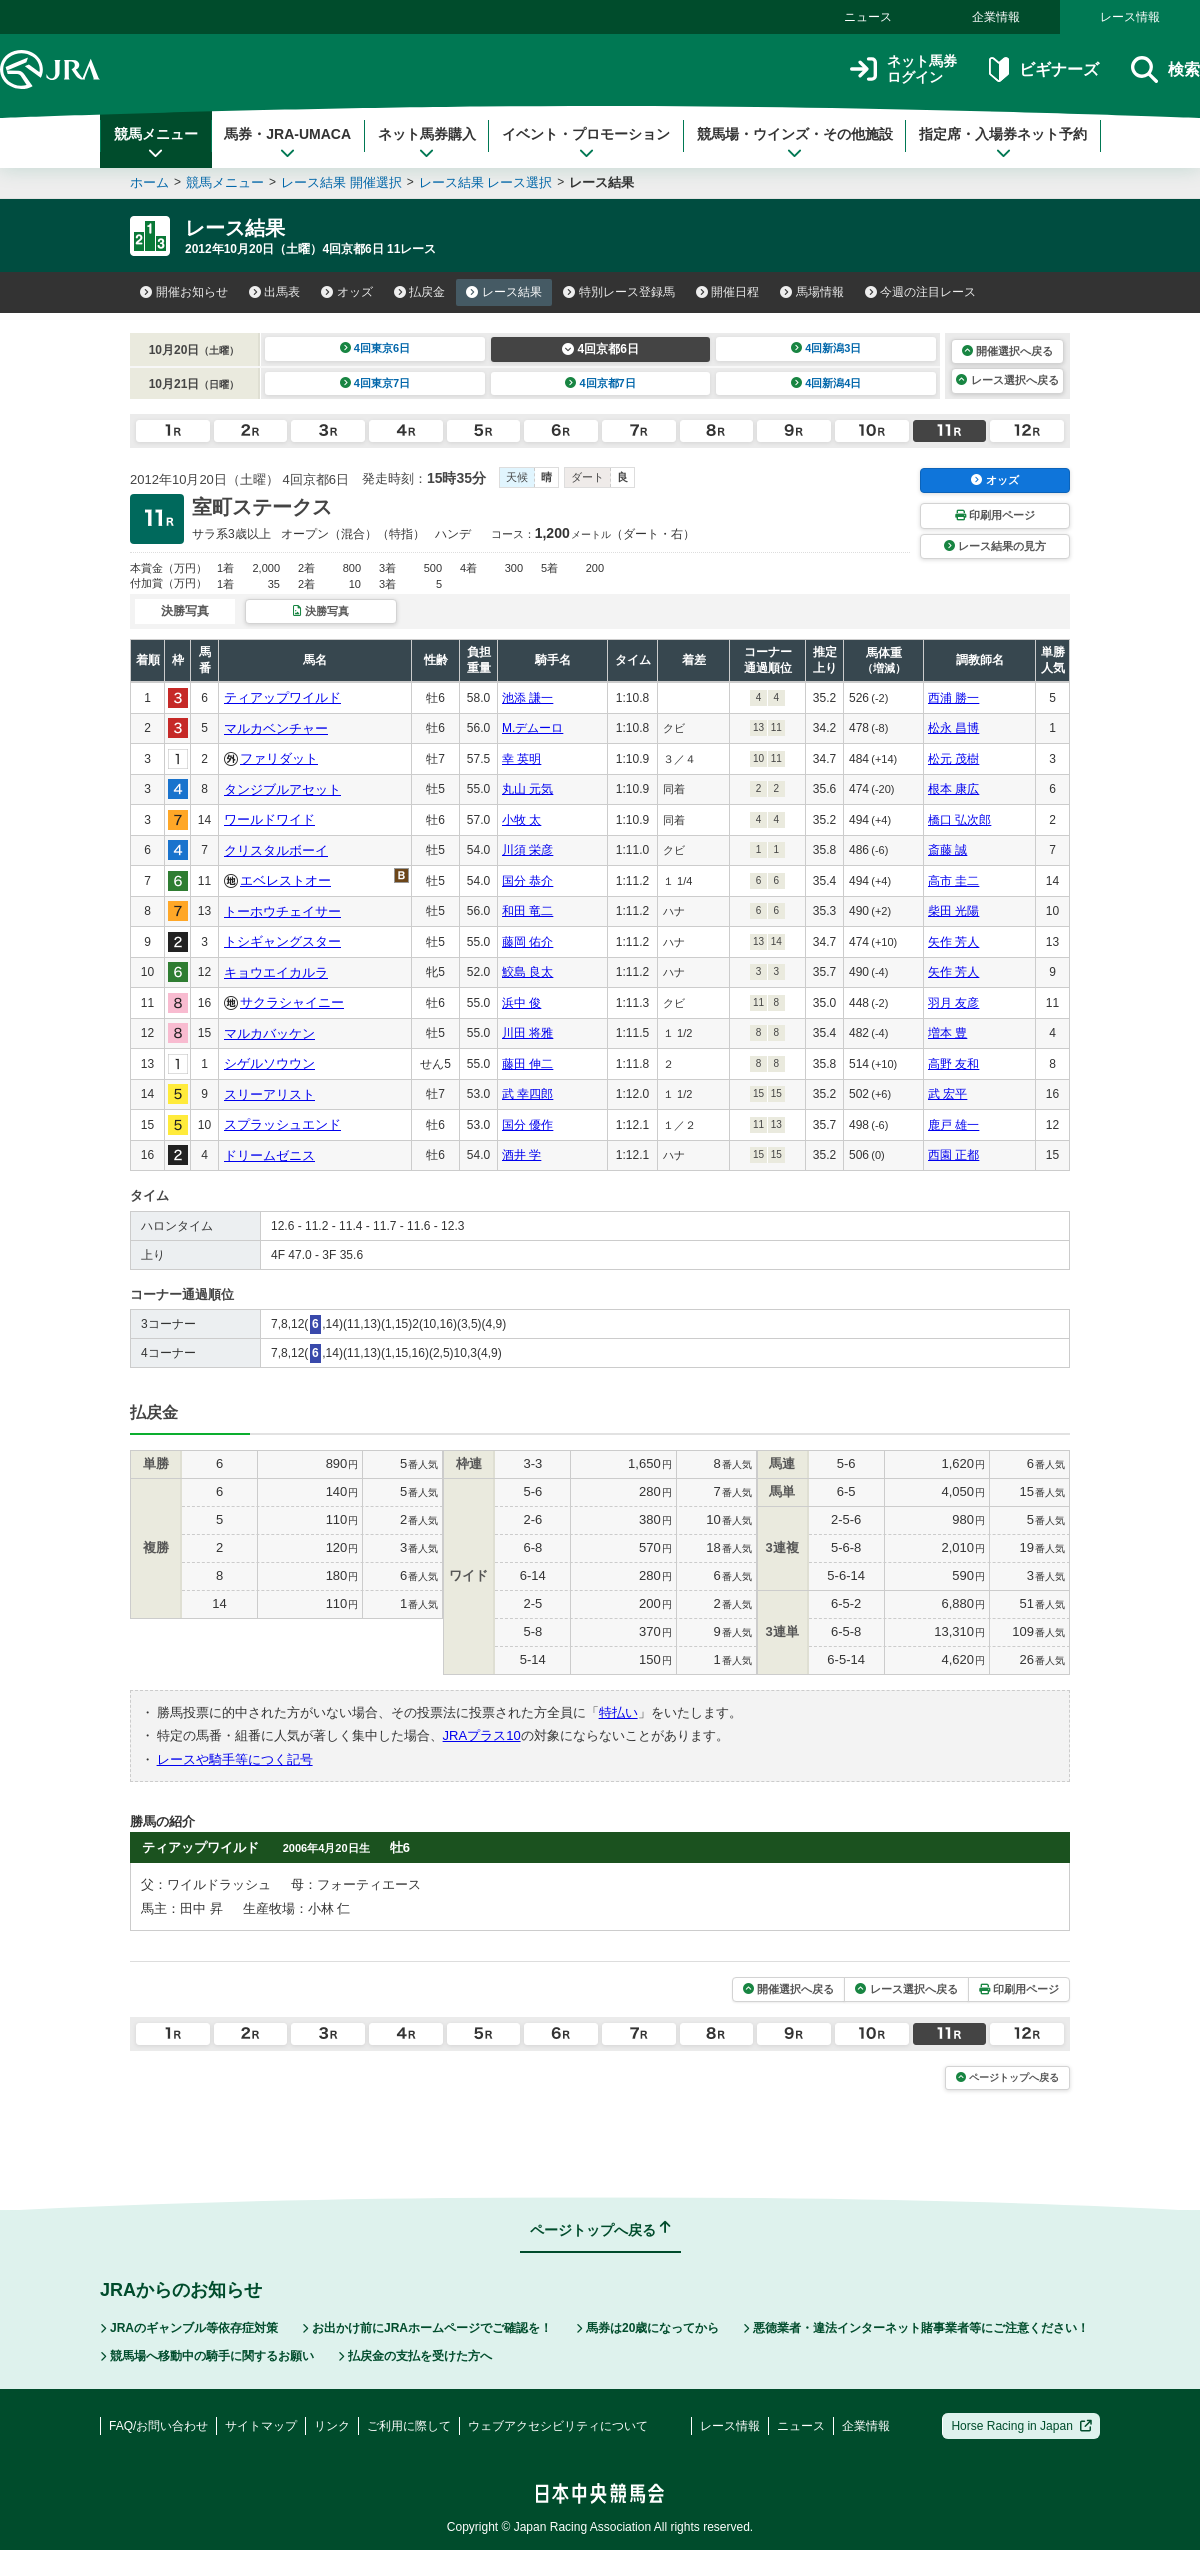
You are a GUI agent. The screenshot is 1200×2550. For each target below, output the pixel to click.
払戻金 (420, 292)
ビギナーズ (1043, 69)
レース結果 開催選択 (341, 182)
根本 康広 (953, 789)
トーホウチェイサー (282, 911)
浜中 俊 (521, 1003)
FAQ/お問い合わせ (158, 2426)
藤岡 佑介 (527, 942)
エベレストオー (285, 880)
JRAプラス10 (482, 1735)
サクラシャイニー (292, 1002)
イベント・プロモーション (586, 143)
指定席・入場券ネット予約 (1003, 143)
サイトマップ (261, 2426)
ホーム (149, 182)
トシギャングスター (282, 941)
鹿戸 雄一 (953, 1125)
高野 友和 (953, 1064)
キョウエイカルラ (276, 972)
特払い (618, 1712)
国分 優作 (527, 1125)
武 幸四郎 (527, 1094)
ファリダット (279, 758)
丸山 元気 (527, 789)
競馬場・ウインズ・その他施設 (795, 143)
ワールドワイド (269, 819)
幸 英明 (521, 759)
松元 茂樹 (953, 759)
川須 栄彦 (527, 850)
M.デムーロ (532, 728)
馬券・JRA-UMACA (287, 143)
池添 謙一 (527, 698)
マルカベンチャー (276, 728)
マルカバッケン (269, 1033)
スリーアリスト (269, 1094)
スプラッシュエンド (282, 1124)
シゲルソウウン (269, 1063)
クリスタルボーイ (276, 850)
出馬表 (275, 292)
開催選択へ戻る (1007, 351)
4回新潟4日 (826, 383)
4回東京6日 (375, 348)
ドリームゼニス (269, 1155)
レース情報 (1130, 17)
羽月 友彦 (953, 1003)
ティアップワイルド (282, 697)
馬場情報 (812, 292)
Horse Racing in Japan (1021, 2426)
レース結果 (504, 292)
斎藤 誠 (947, 850)
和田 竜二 (527, 911)
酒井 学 (521, 1155)
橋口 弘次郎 (959, 820)
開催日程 (728, 292)
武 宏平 (947, 1094)
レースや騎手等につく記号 (235, 1759)
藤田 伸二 (527, 1064)
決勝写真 (320, 611)
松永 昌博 (953, 728)
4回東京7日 (375, 383)
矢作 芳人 (953, 942)
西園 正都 (953, 1155)
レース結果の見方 (995, 546)
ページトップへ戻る (1007, 2077)
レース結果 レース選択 (486, 182)
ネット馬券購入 (427, 143)
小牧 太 (521, 820)
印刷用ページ (995, 515)
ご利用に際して (409, 2426)
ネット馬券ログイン (903, 69)
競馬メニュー (156, 143)
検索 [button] (1165, 69)
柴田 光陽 (953, 911)
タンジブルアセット (282, 789)
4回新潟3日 (826, 348)
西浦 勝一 (953, 698)
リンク (332, 2426)
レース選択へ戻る (1007, 380)
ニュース (868, 17)
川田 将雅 (527, 1033)
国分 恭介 (527, 881)
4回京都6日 (600, 349)
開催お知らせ (184, 292)
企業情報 (996, 17)
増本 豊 (947, 1033)
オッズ (347, 292)
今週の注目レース (921, 292)
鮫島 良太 (527, 972)
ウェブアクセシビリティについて (558, 2426)
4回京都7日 (600, 383)
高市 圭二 (953, 881)
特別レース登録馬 (619, 292)
